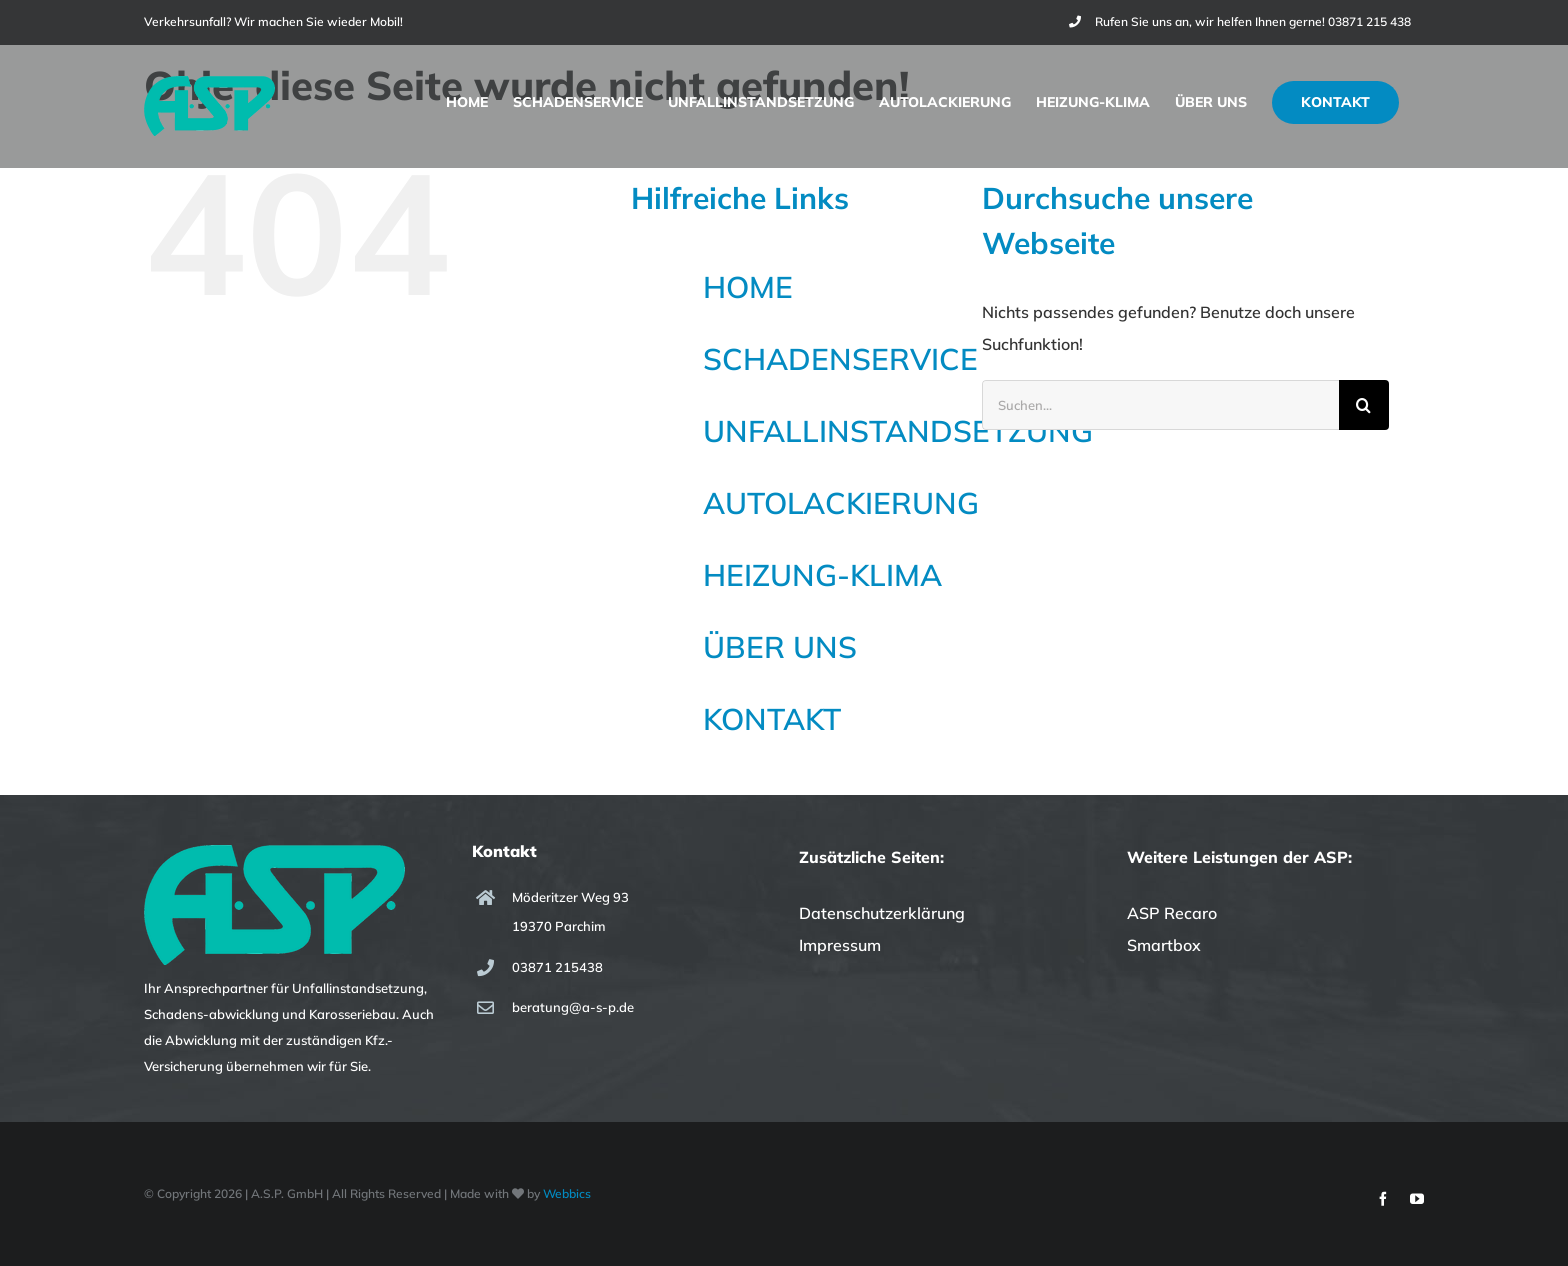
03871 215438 (557, 967)
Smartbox (1164, 945)
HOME (748, 287)
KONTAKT (772, 719)
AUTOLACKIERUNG (841, 503)
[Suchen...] (1160, 405)
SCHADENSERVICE (840, 359)
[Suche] (1364, 405)
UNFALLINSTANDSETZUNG (898, 431)
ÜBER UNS (780, 647)
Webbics (567, 1193)
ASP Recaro (1172, 913)
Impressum (840, 945)
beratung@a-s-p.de (573, 1007)
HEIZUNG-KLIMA (822, 575)
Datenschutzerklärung (882, 913)
